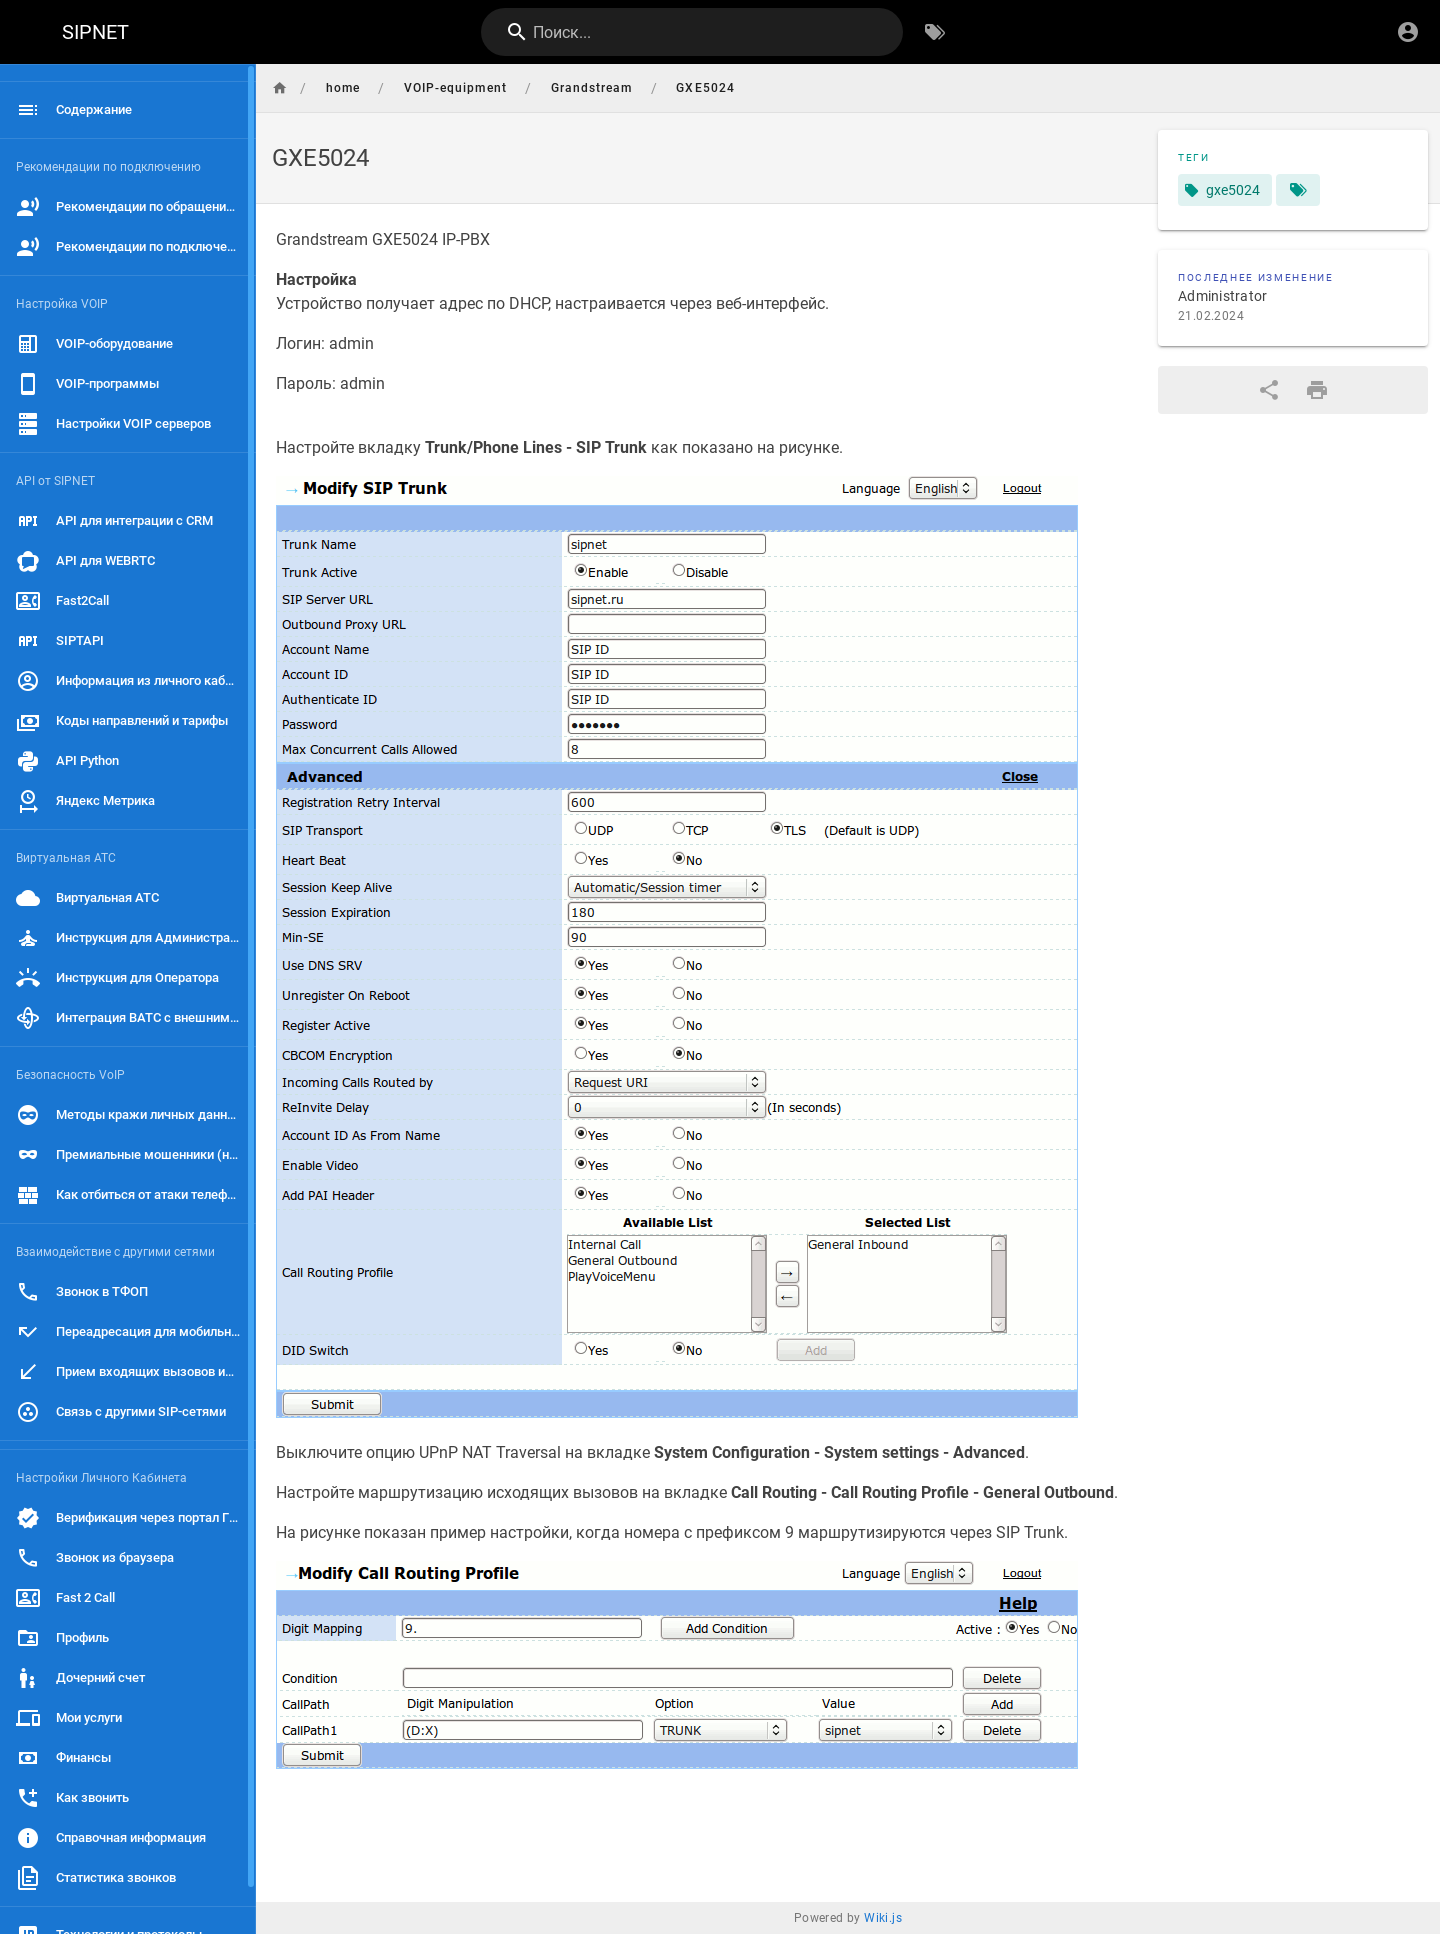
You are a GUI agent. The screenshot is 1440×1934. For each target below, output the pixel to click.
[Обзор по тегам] (935, 32)
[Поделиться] (1269, 390)
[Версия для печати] (1317, 390)
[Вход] (1408, 32)
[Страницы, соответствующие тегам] (1298, 190)
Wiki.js (883, 1918)
